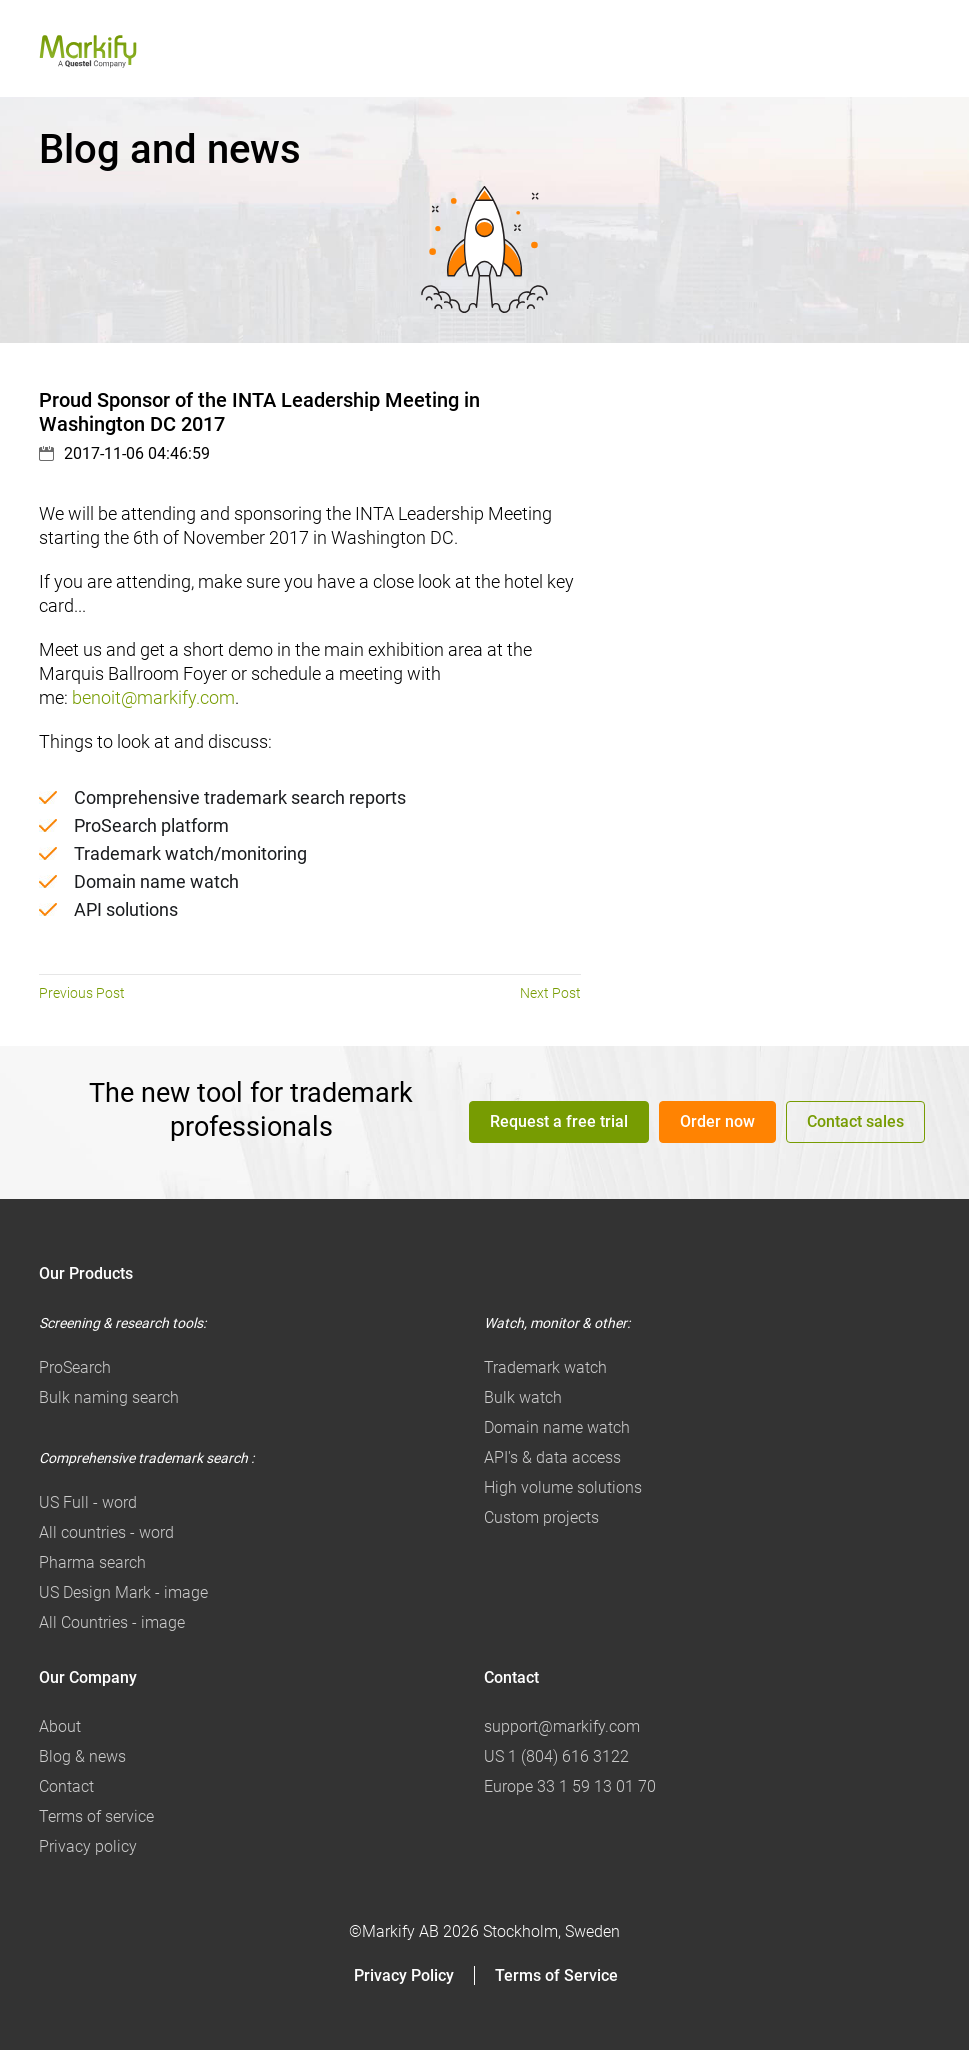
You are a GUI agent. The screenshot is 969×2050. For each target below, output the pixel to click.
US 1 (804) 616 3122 (556, 1756)
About (60, 1726)
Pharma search (92, 1562)
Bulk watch (523, 1397)
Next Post (550, 993)
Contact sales (855, 1121)
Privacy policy (88, 1846)
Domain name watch (557, 1427)
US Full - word (88, 1502)
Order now (717, 1121)
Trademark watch (545, 1367)
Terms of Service (556, 1975)
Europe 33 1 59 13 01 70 (570, 1786)
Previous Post (82, 993)
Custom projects (541, 1517)
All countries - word (106, 1532)
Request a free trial (559, 1121)
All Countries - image (112, 1622)
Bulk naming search (109, 1397)
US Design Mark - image (123, 1592)
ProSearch (75, 1367)
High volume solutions (563, 1487)
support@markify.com (562, 1726)
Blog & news (82, 1756)
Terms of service (96, 1816)
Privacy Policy (404, 1975)
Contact (66, 1786)
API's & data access (552, 1457)
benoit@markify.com (153, 697)
